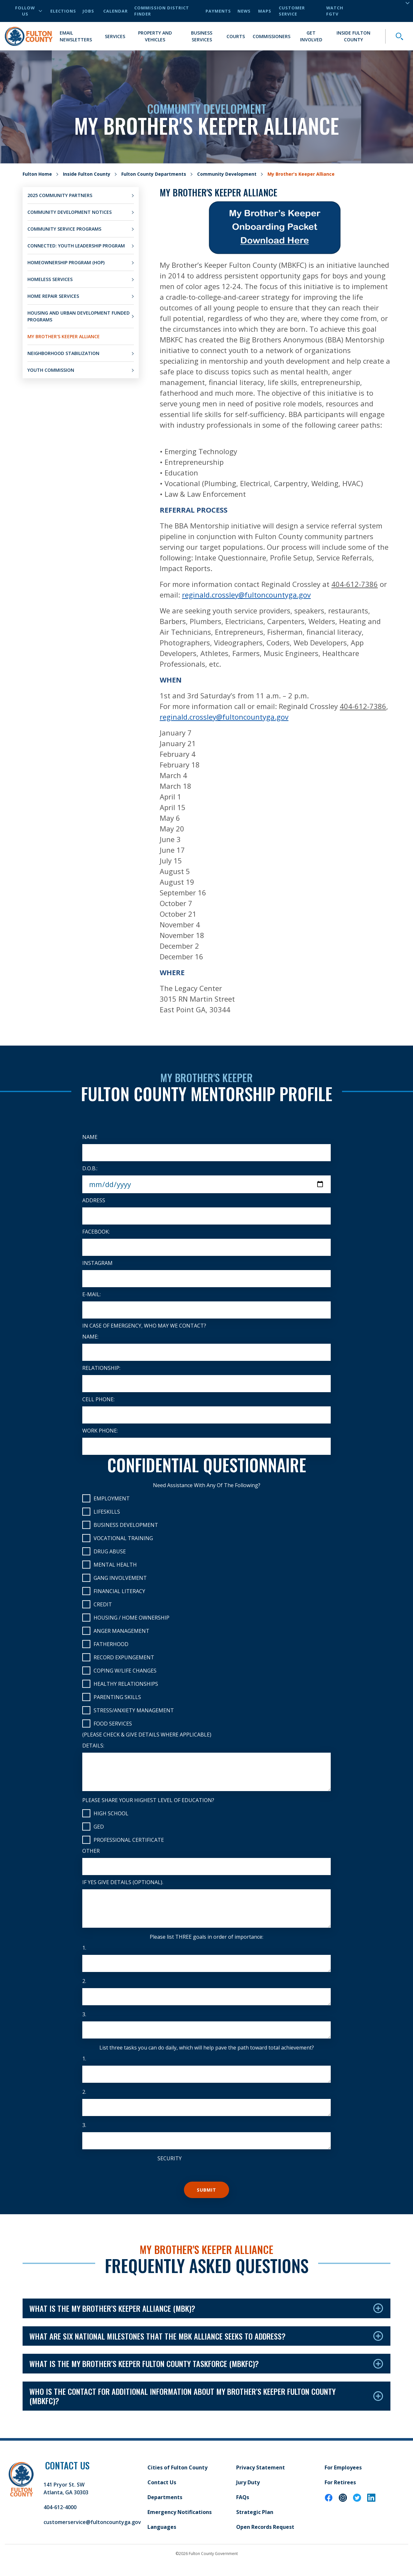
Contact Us (161, 2482)
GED (93, 1826)
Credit (97, 1604)
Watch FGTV (334, 11)
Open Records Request (265, 2526)
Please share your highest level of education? (148, 1800)
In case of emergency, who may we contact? (144, 1325)
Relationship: (101, 1367)
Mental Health (109, 1564)
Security (169, 2158)
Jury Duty (248, 2482)
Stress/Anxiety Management (128, 1710)
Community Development (227, 174)
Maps (264, 11)
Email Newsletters (76, 36)
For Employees (343, 2467)
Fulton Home (37, 174)
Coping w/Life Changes (119, 1670)
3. (84, 2014)
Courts (236, 36)
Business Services (201, 36)
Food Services (107, 1723)
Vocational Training (117, 1538)
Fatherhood (105, 1644)
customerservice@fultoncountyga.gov (92, 2522)
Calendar (115, 11)
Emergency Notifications (179, 2512)
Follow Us (28, 11)
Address (93, 1200)
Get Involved (311, 36)
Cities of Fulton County (177, 2467)
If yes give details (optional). (122, 1882)
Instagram (97, 1263)
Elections (63, 11)
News (244, 11)
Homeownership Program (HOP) (66, 262)
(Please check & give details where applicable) (146, 1734)
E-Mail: (91, 1294)
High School (105, 1813)
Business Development (120, 1525)
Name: (90, 1336)
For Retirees (340, 2482)
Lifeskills (101, 1511)
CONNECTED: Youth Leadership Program (76, 246)
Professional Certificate (123, 1840)
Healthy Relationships (120, 1684)
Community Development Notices (69, 212)
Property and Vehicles (155, 36)
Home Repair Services (53, 296)
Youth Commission (50, 370)
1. (84, 1947)
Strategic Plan (254, 2512)
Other (91, 1850)
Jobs (88, 11)
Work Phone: (100, 1430)
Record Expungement (118, 1657)
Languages (161, 2526)
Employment (106, 1498)
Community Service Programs (64, 229)
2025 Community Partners (59, 195)
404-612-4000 (60, 2507)
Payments (218, 11)
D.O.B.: (89, 1168)
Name (89, 1137)
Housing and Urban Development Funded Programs (78, 316)
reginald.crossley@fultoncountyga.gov (224, 717)
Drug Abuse (104, 1551)
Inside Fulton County (353, 36)
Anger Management (115, 1631)
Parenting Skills (111, 1697)
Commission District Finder (161, 11)
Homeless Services (50, 279)
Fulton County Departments (153, 174)
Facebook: (96, 1231)
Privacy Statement (260, 2467)
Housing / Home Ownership (125, 1617)
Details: (93, 1745)
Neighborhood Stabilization (63, 353)
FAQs (242, 2497)
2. (84, 1981)
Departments (164, 2497)
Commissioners (271, 36)
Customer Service (292, 11)
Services (115, 36)
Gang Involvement (114, 1578)
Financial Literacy (113, 1591)
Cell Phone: (98, 1399)
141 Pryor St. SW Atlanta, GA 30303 (66, 2488)
